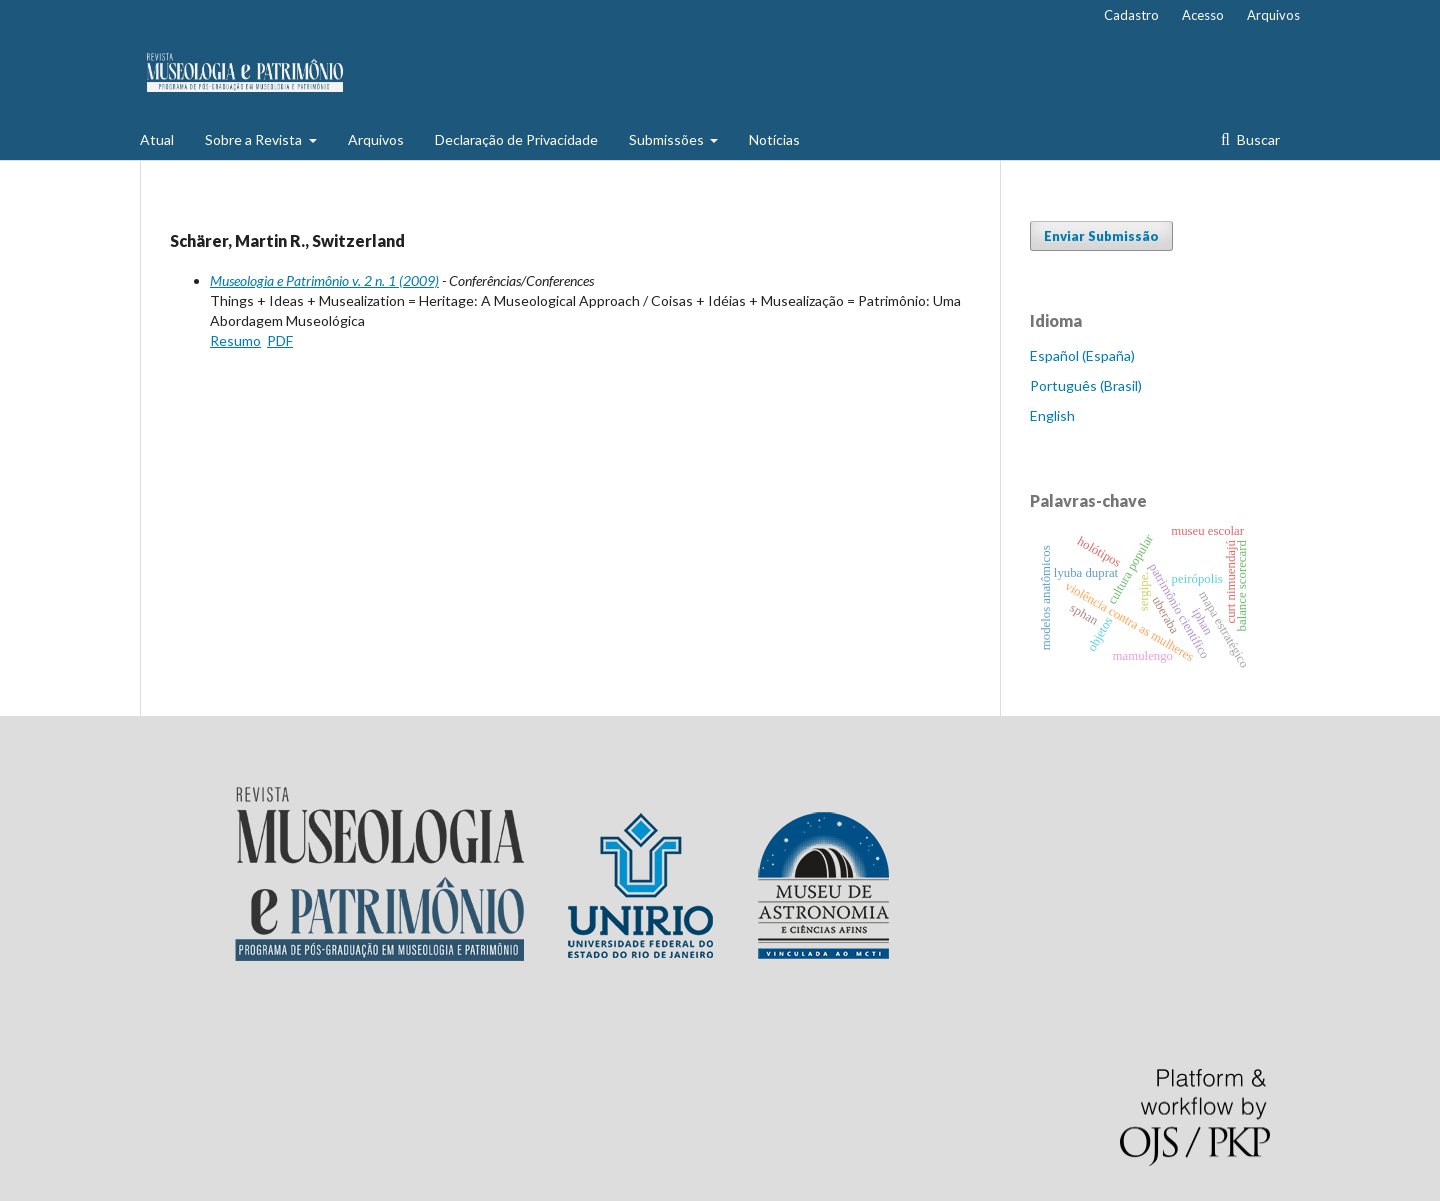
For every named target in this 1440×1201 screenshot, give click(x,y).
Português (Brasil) (1086, 385)
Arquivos (376, 139)
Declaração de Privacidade (516, 139)
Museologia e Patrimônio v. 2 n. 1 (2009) (324, 280)
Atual (157, 139)
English (1052, 415)
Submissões (668, 139)
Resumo (235, 340)
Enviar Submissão (1101, 236)
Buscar (1257, 139)
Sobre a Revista (255, 139)
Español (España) (1082, 355)
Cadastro (1131, 15)
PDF (280, 340)
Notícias (774, 139)
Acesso (1203, 15)
